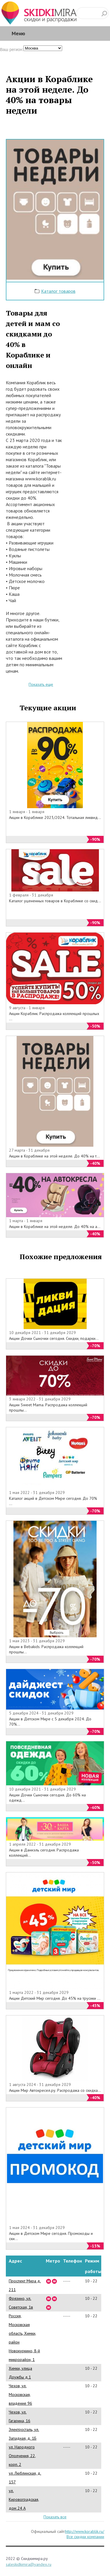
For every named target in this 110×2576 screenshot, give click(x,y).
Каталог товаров (58, 291)
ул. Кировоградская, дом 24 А (24, 2499)
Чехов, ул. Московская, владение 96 (20, 2394)
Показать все (55, 2516)
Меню (18, 33)
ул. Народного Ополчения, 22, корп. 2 (22, 2455)
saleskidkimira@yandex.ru (28, 2564)
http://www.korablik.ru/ (84, 2531)
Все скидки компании (85, 2536)
